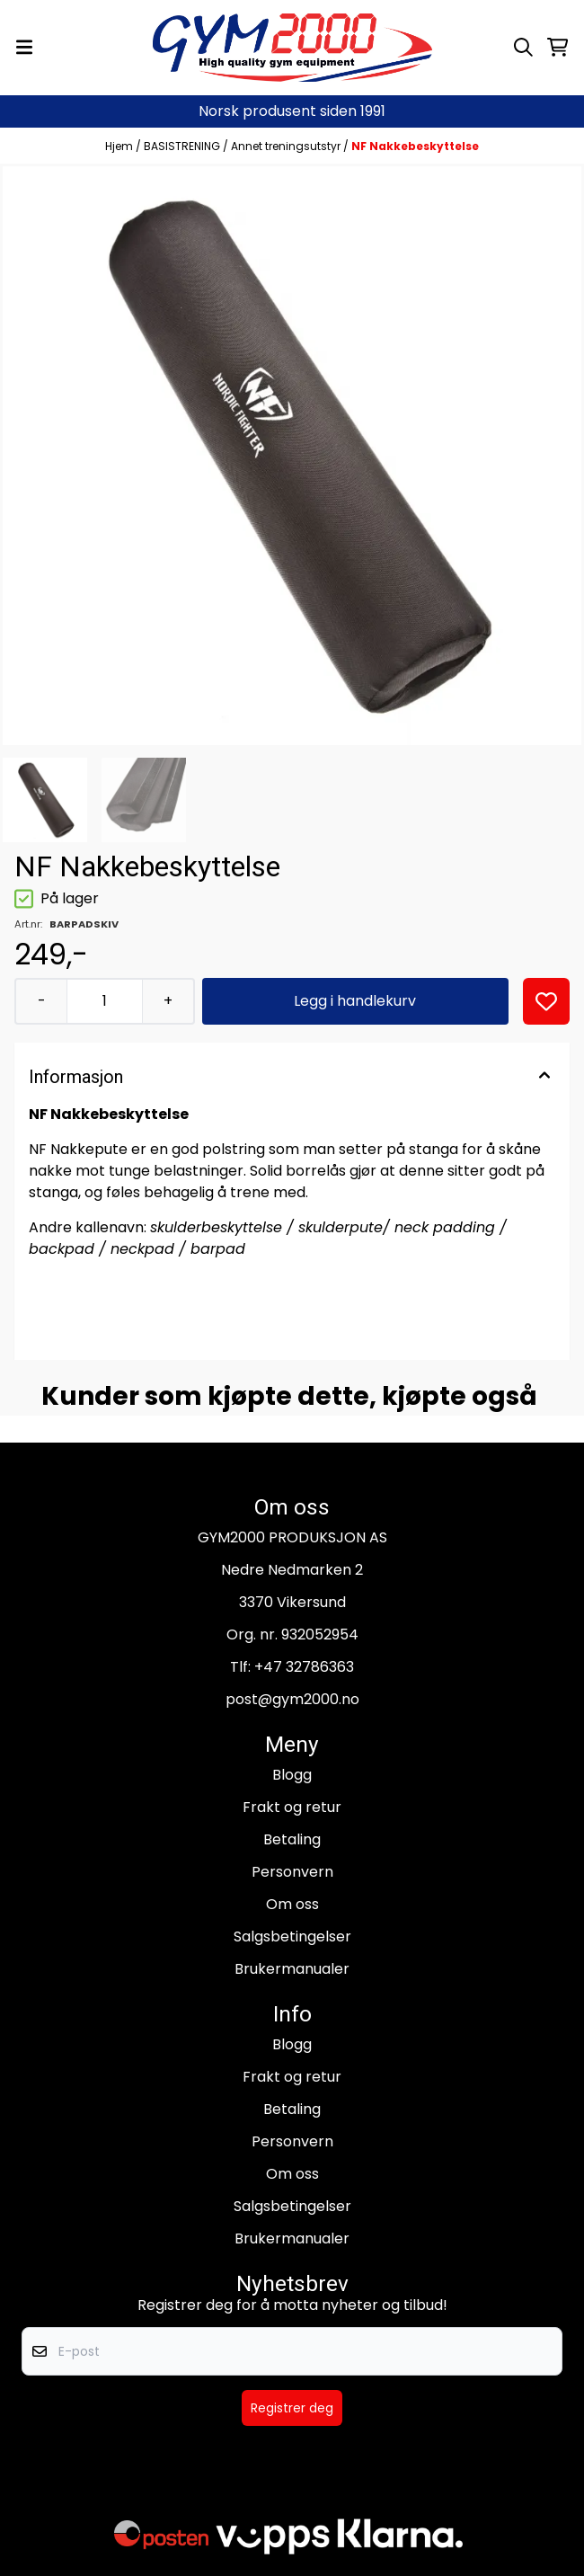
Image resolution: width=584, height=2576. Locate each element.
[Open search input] (523, 47)
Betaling (292, 1839)
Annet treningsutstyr (287, 146)
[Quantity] (104, 1001)
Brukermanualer (292, 1969)
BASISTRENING (183, 146)
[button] (546, 1001)
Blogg (292, 1774)
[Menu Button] (24, 47)
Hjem (120, 146)
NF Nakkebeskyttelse (415, 146)
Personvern (292, 1871)
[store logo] (292, 47)
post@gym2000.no (292, 1699)
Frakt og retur (292, 1807)
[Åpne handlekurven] (557, 47)
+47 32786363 (304, 1667)
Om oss (292, 1904)
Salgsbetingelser (292, 1936)
